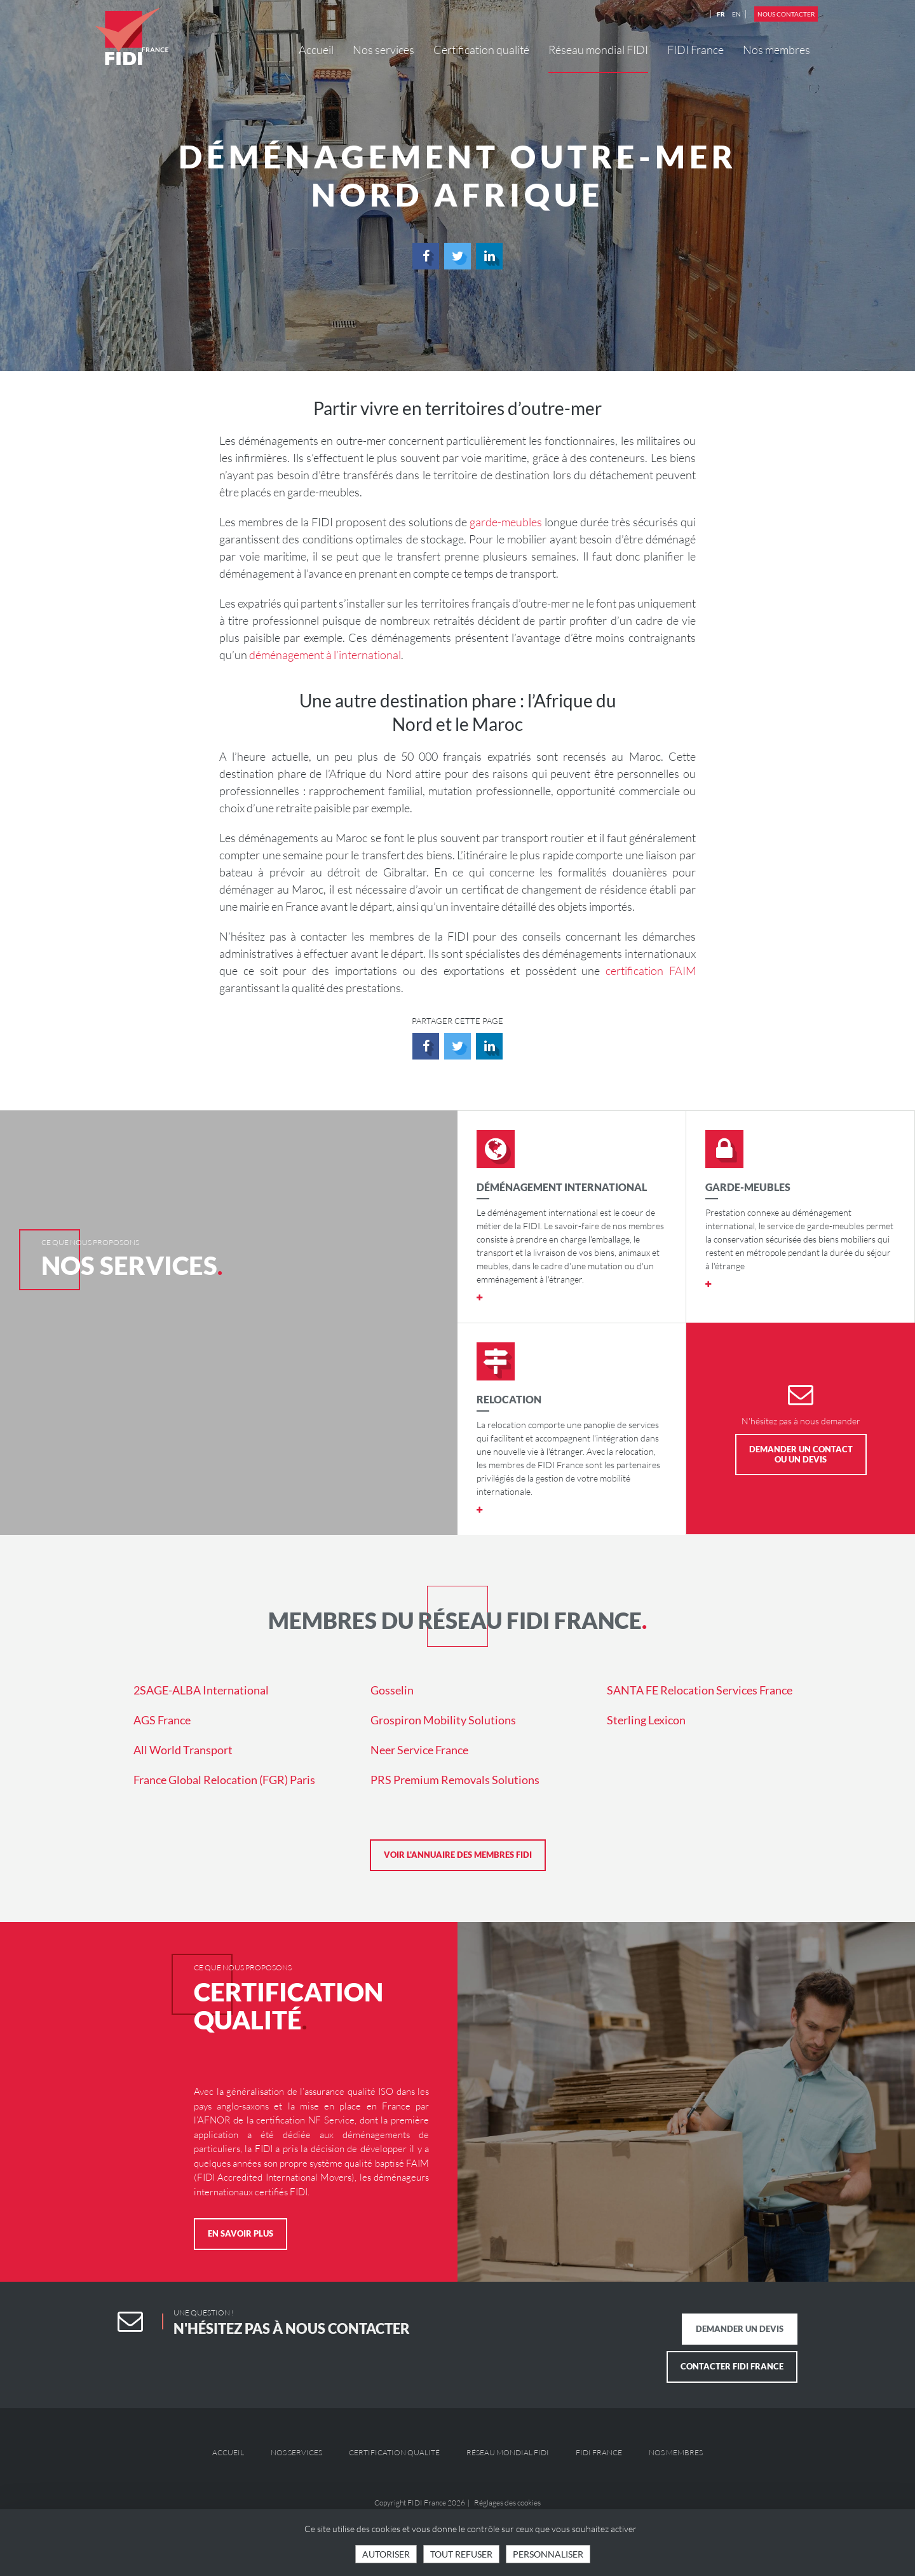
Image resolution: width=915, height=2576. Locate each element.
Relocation (509, 1399)
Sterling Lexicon (646, 1720)
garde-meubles (506, 522)
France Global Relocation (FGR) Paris (224, 1780)
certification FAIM (651, 971)
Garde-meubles (747, 1187)
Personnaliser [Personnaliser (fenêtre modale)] (548, 2554)
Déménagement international (562, 1187)
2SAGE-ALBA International (201, 1690)
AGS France (162, 1720)
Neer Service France (419, 1750)
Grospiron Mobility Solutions (443, 1720)
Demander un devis (739, 2329)
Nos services (383, 50)
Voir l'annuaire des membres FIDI (458, 1855)
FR (721, 14)
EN (736, 14)
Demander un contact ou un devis (801, 1454)
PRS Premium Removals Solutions (454, 1780)
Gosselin (392, 1690)
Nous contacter (786, 14)
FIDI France (695, 50)
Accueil (316, 50)
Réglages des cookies (507, 2502)
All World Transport (183, 1750)
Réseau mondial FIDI (598, 50)
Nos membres (776, 50)
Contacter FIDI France (732, 2366)
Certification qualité (481, 50)
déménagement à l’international (325, 655)
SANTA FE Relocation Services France (699, 1690)
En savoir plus (240, 2233)
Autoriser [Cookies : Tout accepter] (386, 2554)
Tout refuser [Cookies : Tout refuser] (461, 2554)
